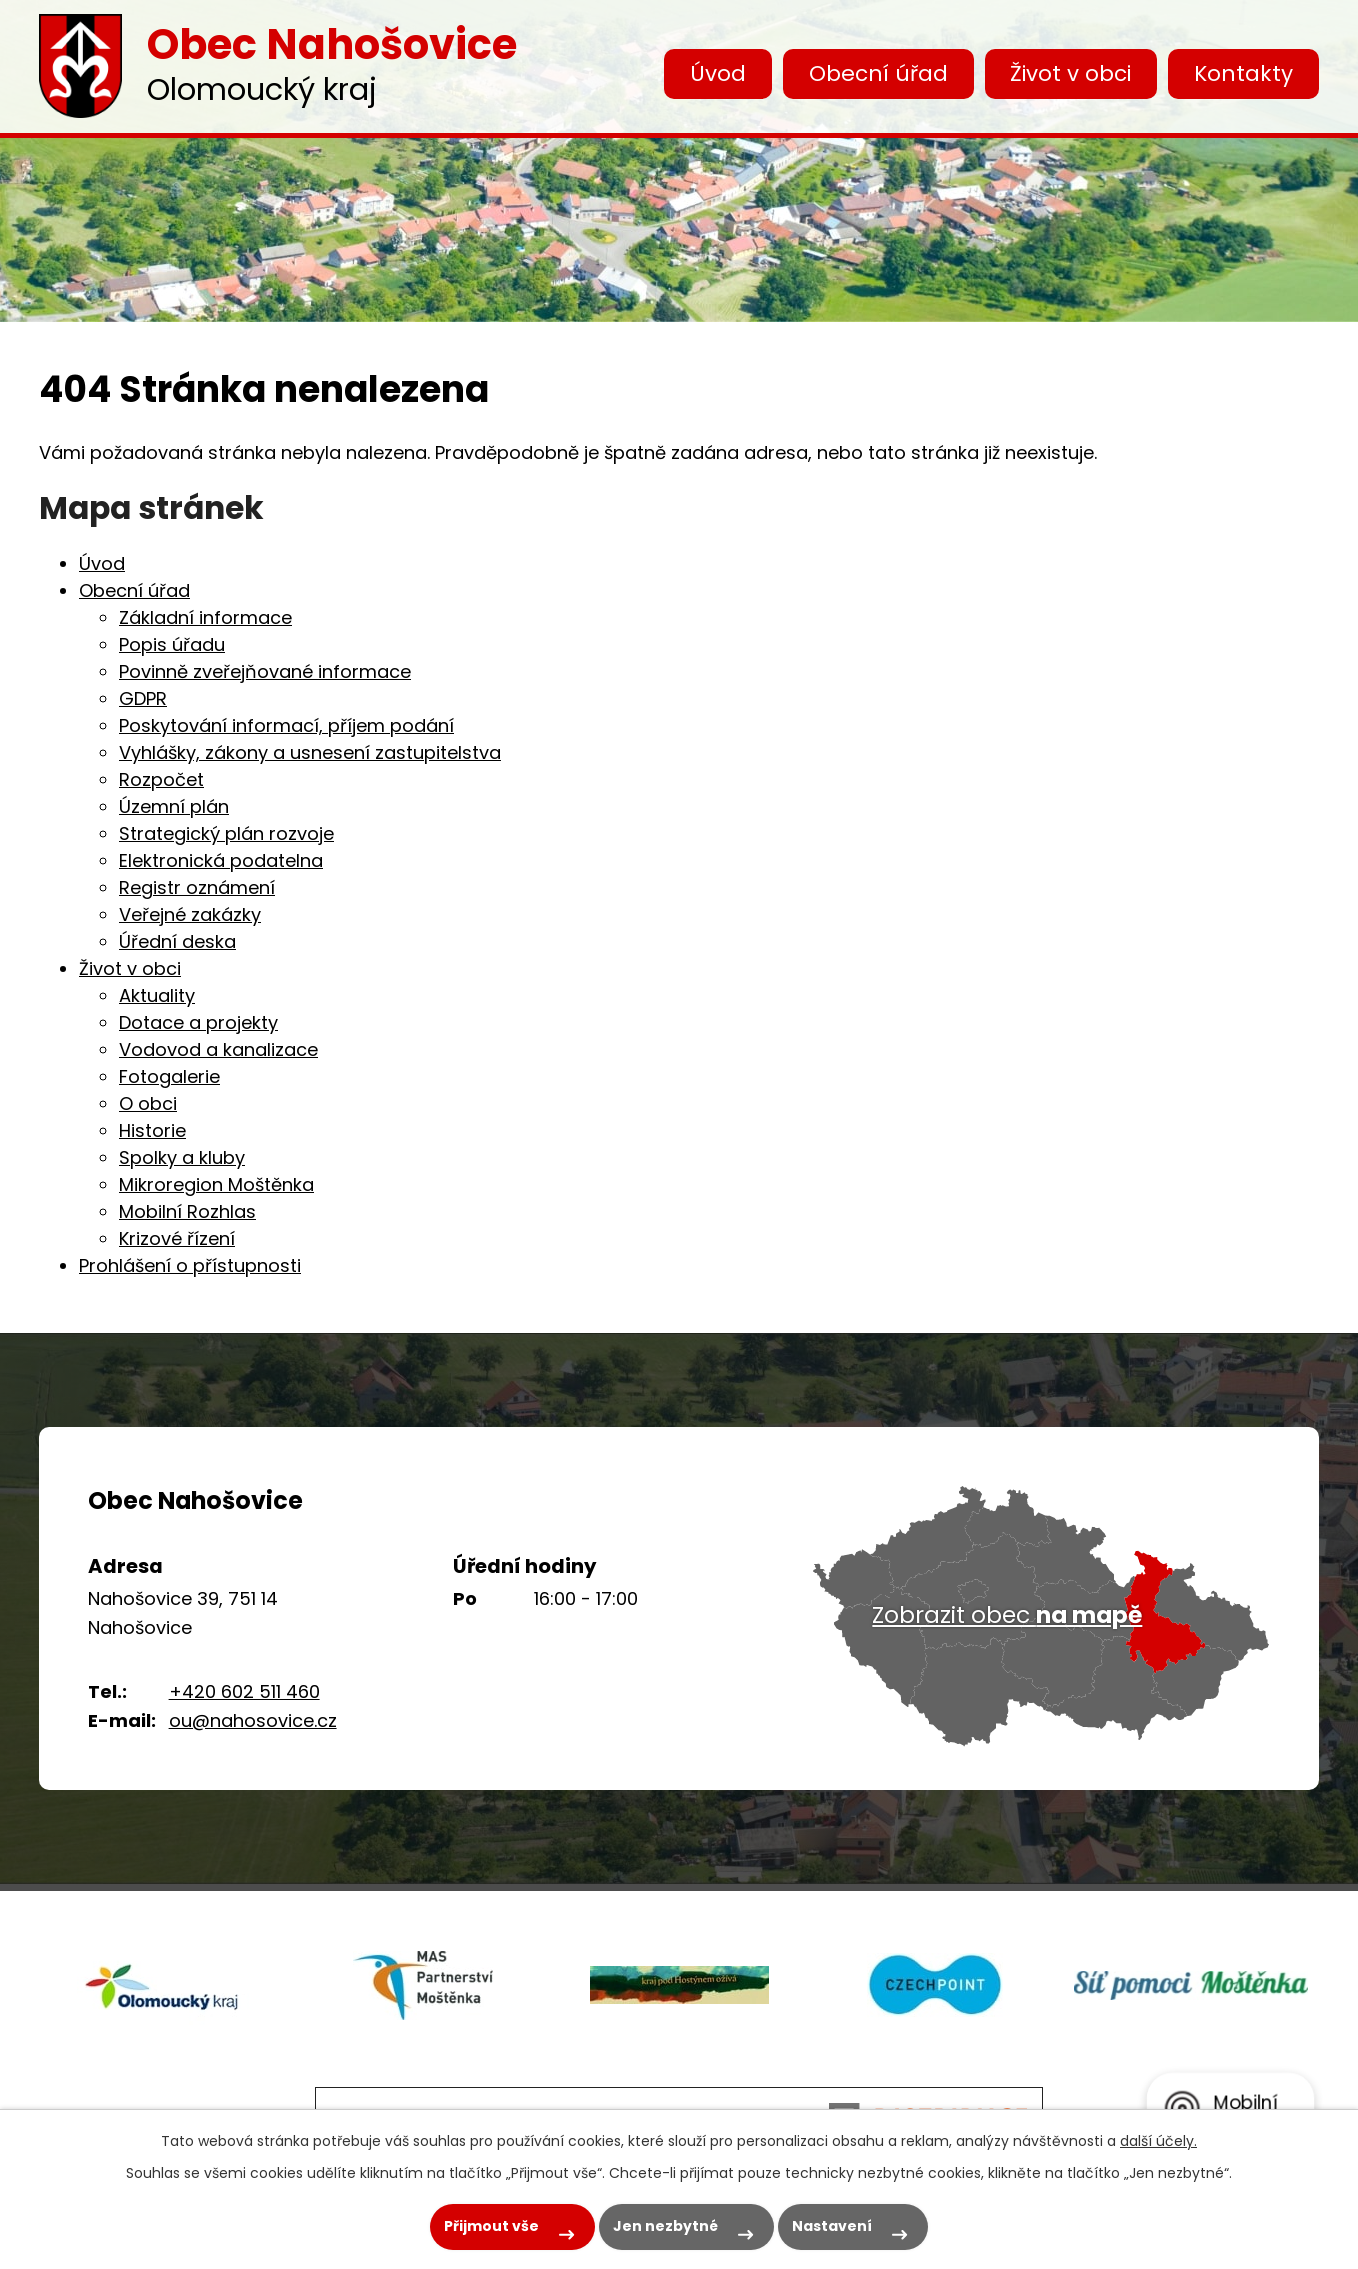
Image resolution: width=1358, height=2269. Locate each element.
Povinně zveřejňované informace (265, 671)
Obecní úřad (878, 73)
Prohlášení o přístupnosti (190, 1265)
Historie (152, 1130)
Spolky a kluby (182, 1157)
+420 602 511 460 (244, 1691)
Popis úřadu (172, 644)
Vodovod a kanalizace (218, 1049)
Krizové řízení (177, 1238)
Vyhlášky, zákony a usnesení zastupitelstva (310, 752)
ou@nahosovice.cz (253, 1720)
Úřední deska (177, 941)
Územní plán (174, 806)
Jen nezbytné (665, 2226)
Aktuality (157, 995)
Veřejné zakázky (190, 914)
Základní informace (205, 617)
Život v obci (1070, 73)
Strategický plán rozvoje (226, 833)
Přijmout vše (491, 2226)
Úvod (718, 73)
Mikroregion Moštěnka (216, 1184)
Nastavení (832, 2226)
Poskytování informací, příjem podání (286, 725)
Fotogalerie (169, 1076)
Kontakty (1243, 73)
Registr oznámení (197, 887)
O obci (148, 1103)
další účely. (1158, 2141)
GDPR (143, 698)
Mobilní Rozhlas (187, 1211)
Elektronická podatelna (221, 860)
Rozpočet (161, 779)
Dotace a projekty (198, 1022)
